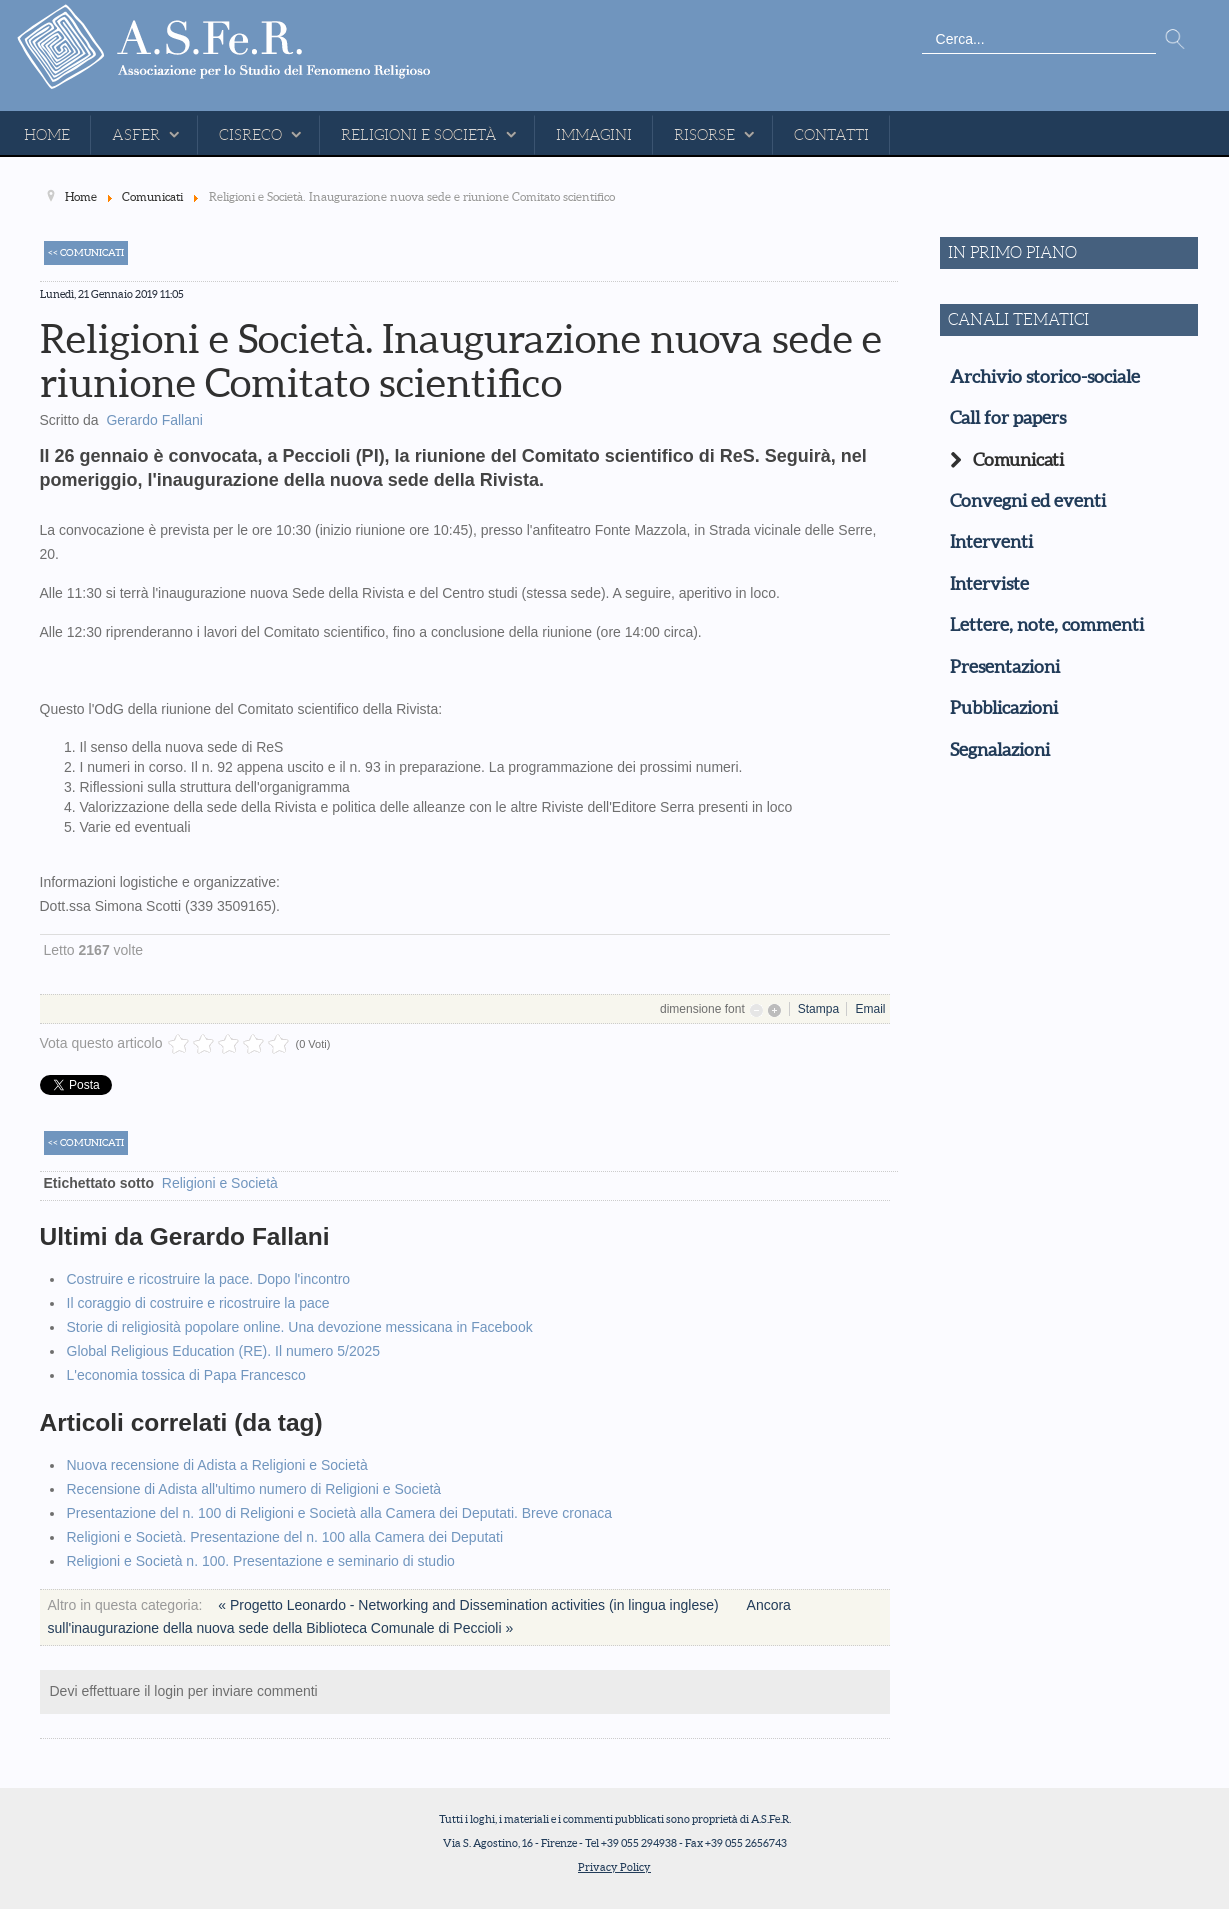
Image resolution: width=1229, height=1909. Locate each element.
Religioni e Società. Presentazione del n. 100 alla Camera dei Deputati (285, 1537)
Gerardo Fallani (154, 420)
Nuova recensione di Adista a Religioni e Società (217, 1465)
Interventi (991, 542)
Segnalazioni (1000, 750)
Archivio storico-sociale (1045, 377)
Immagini (594, 135)
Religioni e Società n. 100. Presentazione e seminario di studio (261, 1561)
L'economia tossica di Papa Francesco (186, 1375)
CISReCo (250, 135)
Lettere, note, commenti (1047, 625)
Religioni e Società (419, 135)
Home (47, 135)
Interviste (989, 584)
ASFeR (136, 135)
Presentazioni (1005, 667)
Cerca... (922, 25)
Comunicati (1018, 460)
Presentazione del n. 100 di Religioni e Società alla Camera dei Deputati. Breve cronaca (340, 1513)
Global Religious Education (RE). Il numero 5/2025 (224, 1351)
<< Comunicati (86, 252)
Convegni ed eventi (1028, 501)
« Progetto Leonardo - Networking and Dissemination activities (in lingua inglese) (470, 1605)
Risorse (704, 135)
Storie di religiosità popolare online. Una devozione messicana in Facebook (300, 1327)
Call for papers (1008, 418)
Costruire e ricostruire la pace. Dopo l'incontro (209, 1279)
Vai (1175, 40)
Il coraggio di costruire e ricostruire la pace (198, 1303)
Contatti (831, 135)
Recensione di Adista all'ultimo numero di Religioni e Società (254, 1489)
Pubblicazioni (1004, 708)
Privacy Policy (614, 1867)
